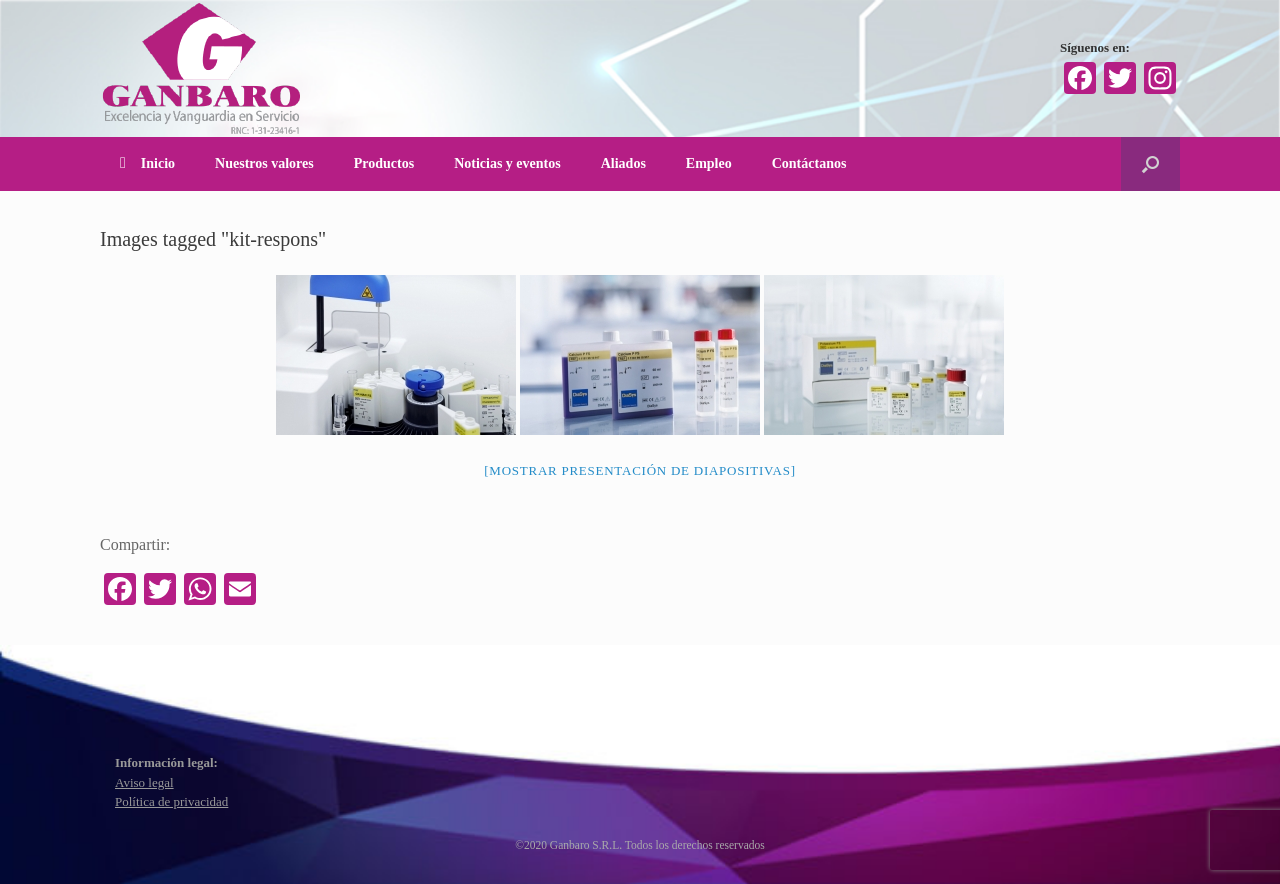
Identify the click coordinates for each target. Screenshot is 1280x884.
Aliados (623, 163)
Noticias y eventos (507, 163)
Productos (384, 163)
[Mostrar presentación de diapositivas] (639, 470)
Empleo (709, 163)
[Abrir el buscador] (1150, 164)
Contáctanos (809, 163)
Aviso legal (144, 782)
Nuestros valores (264, 163)
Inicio (147, 163)
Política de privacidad (171, 801)
